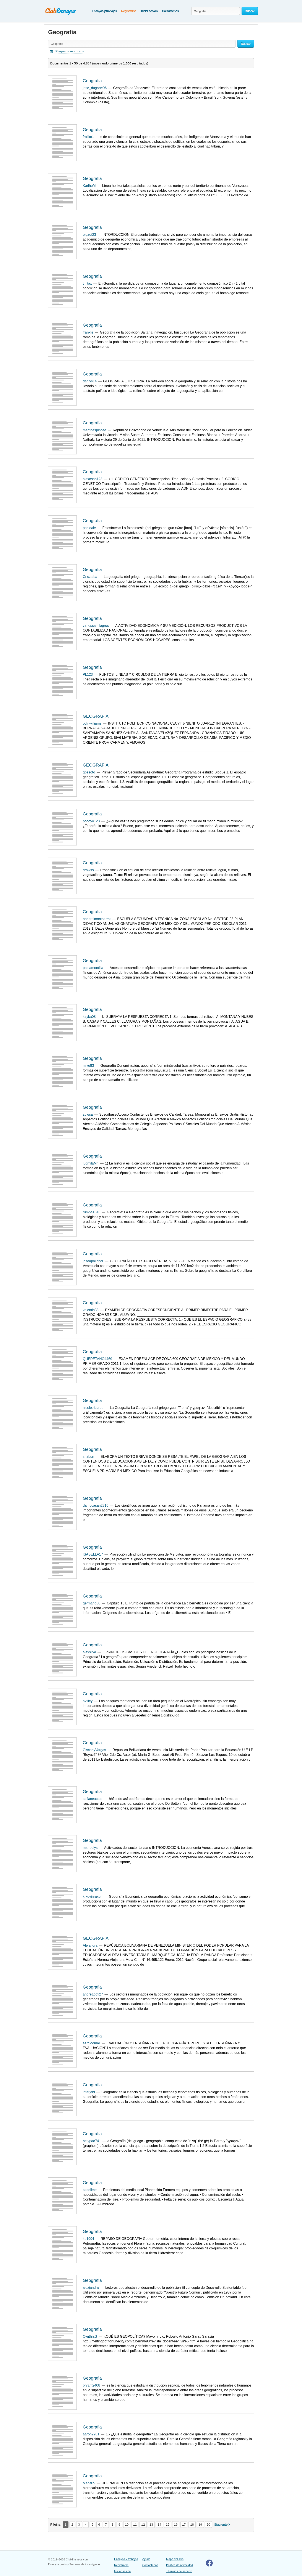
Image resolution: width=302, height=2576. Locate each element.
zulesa (88, 1114)
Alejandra (90, 1945)
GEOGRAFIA (96, 716)
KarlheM (89, 186)
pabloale (89, 528)
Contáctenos (170, 11)
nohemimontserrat (97, 919)
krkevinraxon (92, 1896)
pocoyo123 (91, 821)
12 (143, 2524)
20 (208, 2524)
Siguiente (221, 2524)
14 (159, 2524)
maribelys (90, 1847)
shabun (88, 1456)
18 (192, 2524)
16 (176, 2524)
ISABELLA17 (93, 1554)
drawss (88, 870)
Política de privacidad (179, 2565)
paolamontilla (93, 968)
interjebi (89, 2092)
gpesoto (89, 772)
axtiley (88, 1701)
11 (135, 2524)
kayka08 (89, 1017)
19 (200, 2524)
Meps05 (89, 2483)
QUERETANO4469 (97, 1359)
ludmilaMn (91, 1163)
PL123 (88, 674)
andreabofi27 (93, 1994)
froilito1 (88, 137)
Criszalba (90, 577)
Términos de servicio (179, 2571)
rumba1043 (91, 1212)
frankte (88, 332)
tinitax (87, 283)
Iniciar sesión (148, 11)
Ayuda (146, 2559)
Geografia (92, 80)
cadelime (90, 2190)
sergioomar (91, 2043)
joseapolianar (93, 1261)
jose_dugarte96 (95, 88)
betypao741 (92, 2141)
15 (167, 2524)
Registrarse (128, 11)
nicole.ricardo (93, 1408)
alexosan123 (92, 479)
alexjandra (91, 2287)
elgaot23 (89, 234)
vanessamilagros (96, 625)
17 (184, 2524)
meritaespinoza (94, 430)
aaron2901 (91, 2434)
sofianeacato (92, 1799)
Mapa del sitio (174, 2559)
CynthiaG (90, 2336)
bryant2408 (91, 2385)
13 (151, 2524)
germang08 (91, 1603)
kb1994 (88, 2239)
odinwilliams (92, 723)
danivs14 (90, 381)
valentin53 (91, 1310)
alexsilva (89, 1652)
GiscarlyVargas (94, 1750)
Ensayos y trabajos (104, 11)
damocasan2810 (95, 1505)
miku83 (88, 1065)
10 (127, 2524)
